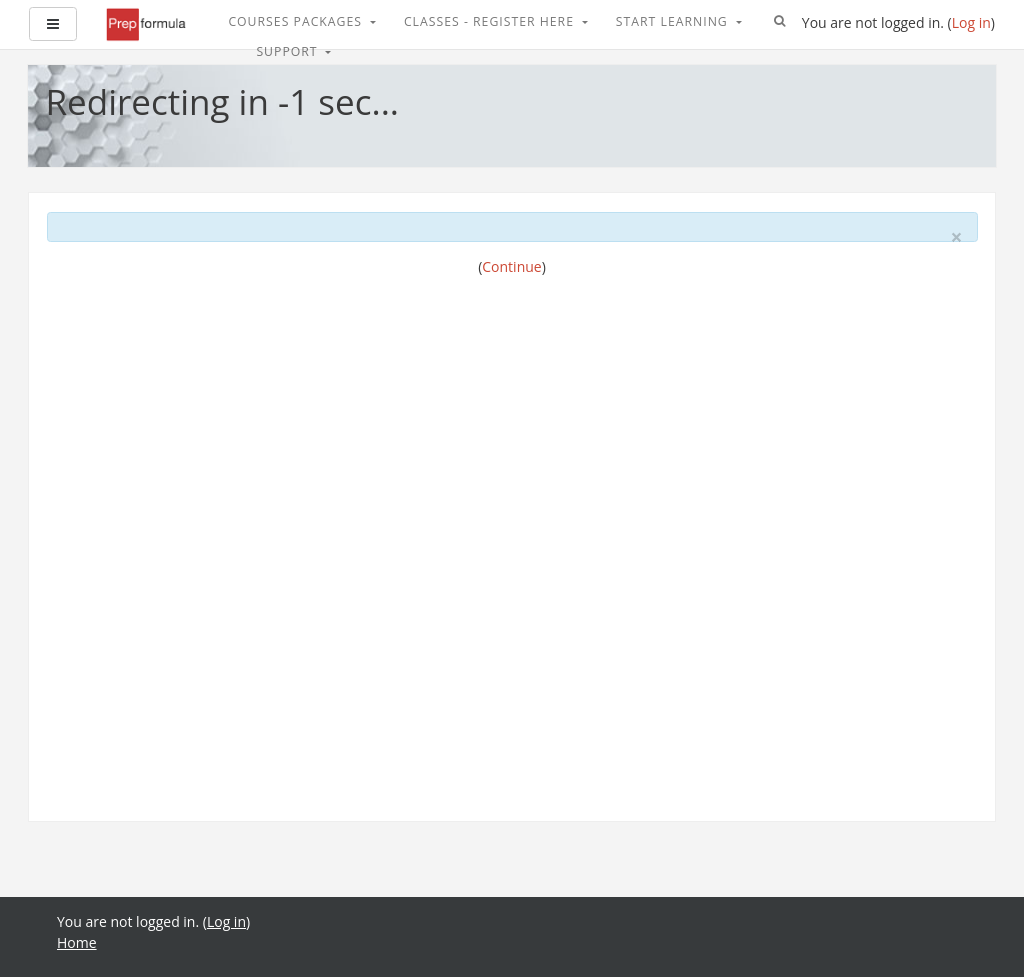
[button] (780, 22)
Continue (511, 266)
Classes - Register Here (491, 21)
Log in (971, 22)
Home (77, 942)
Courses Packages (297, 21)
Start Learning (674, 21)
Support (288, 51)
